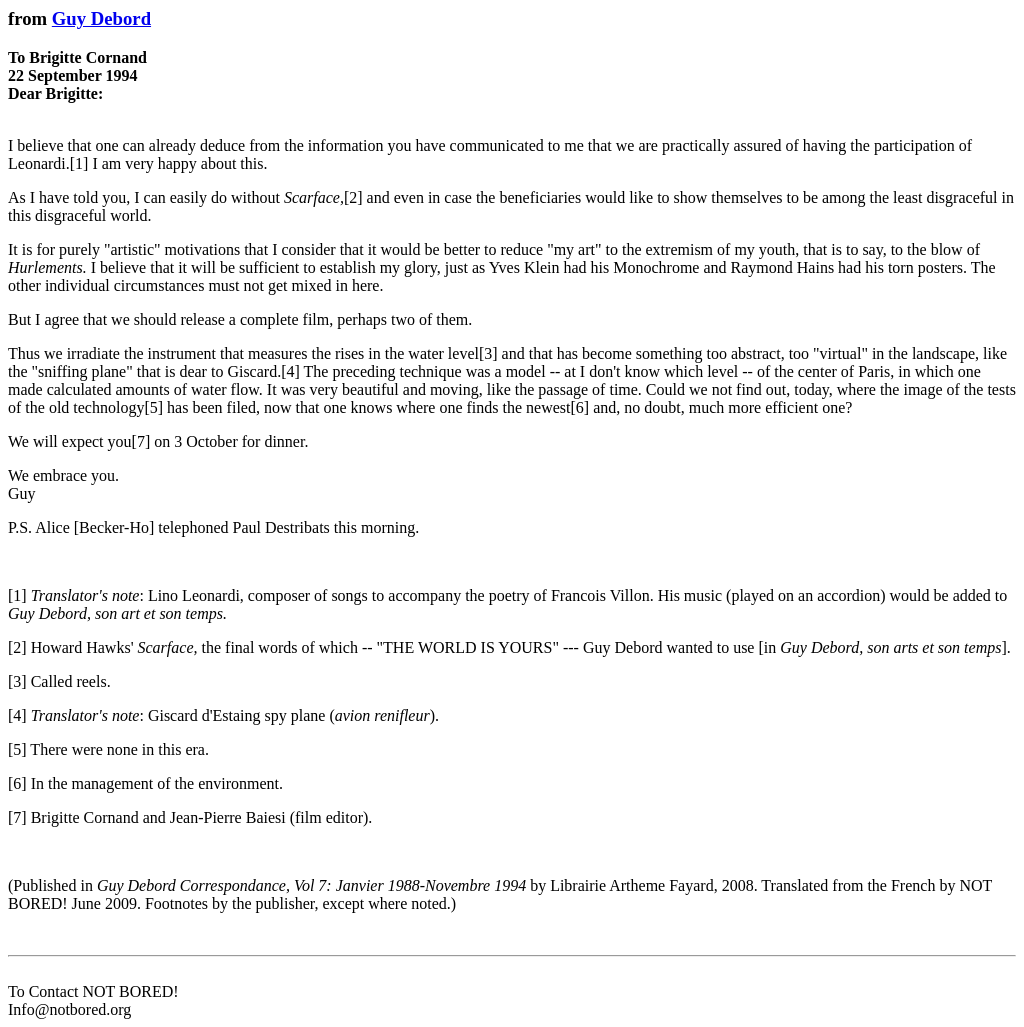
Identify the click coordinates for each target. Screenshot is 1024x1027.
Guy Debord (101, 18)
